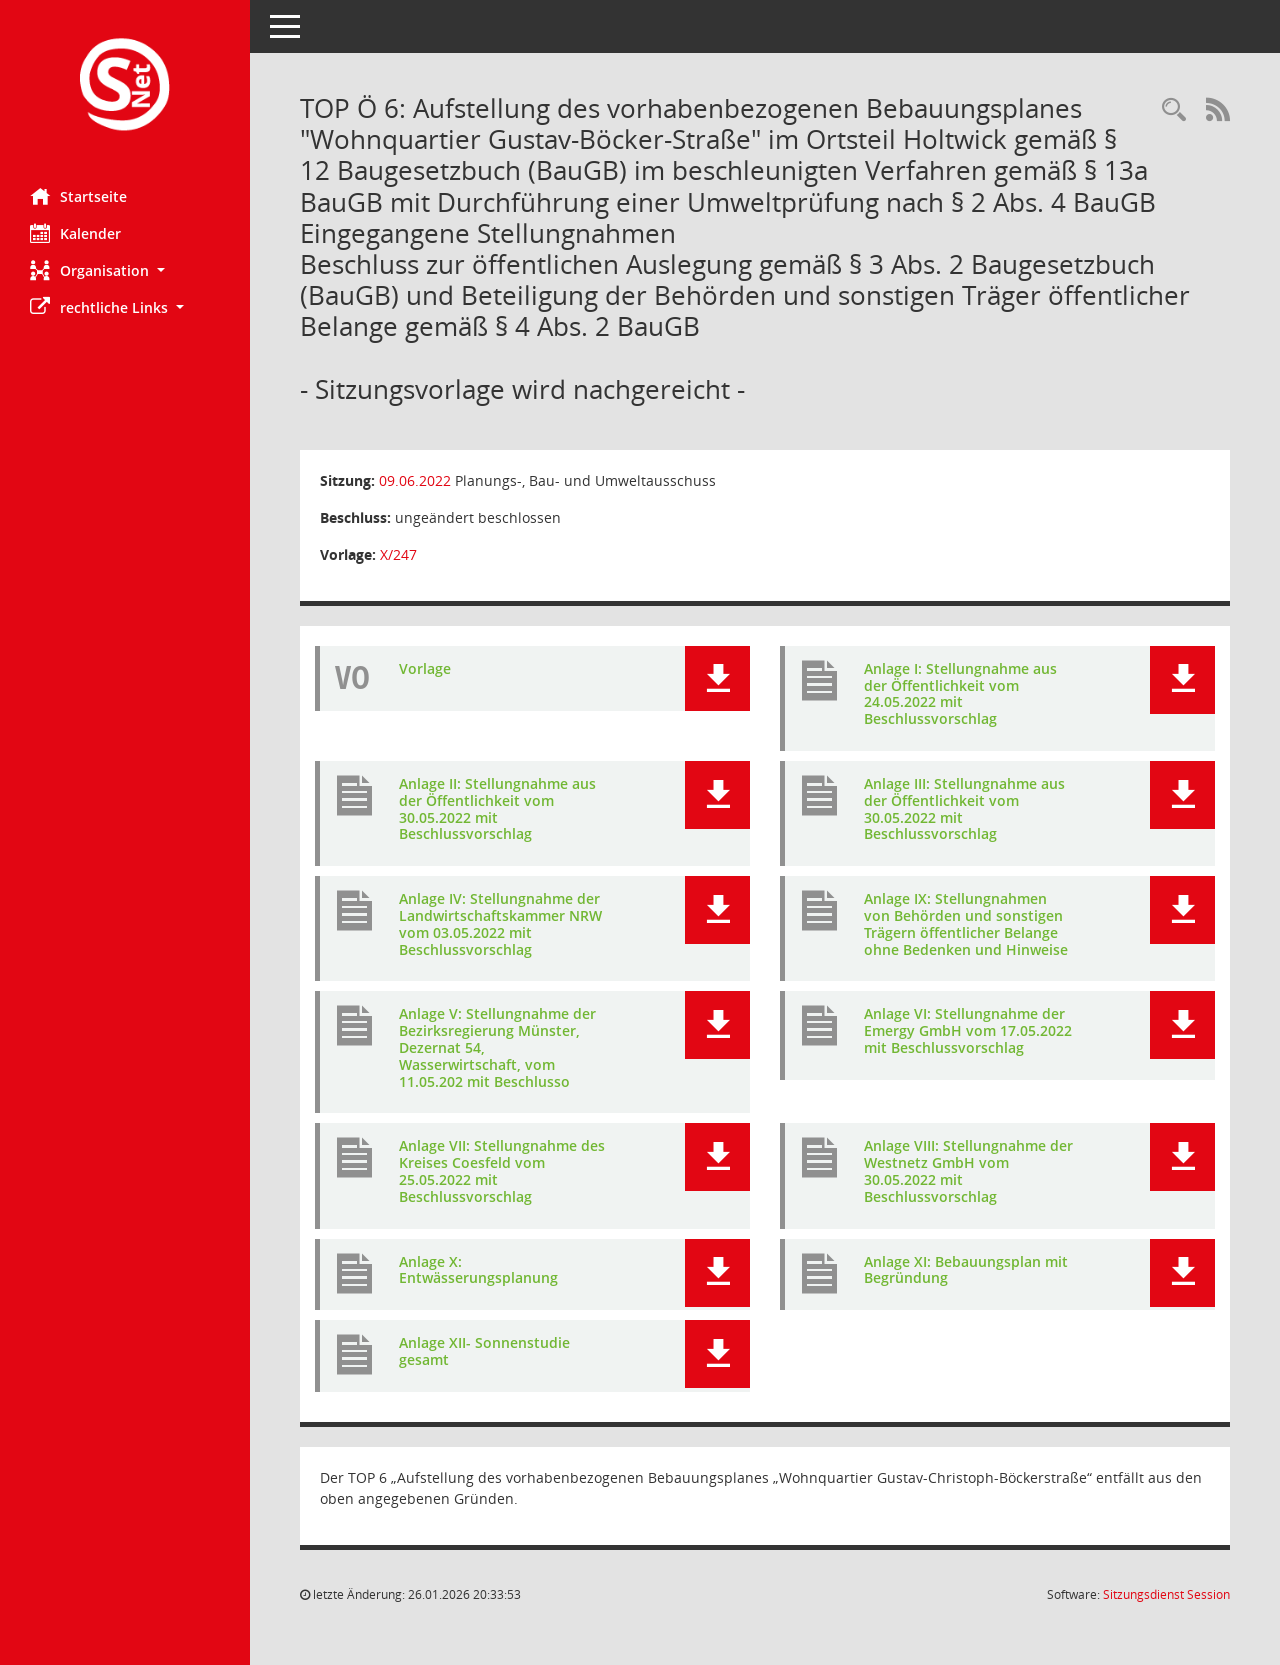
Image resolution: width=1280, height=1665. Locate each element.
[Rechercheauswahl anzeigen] (1174, 110)
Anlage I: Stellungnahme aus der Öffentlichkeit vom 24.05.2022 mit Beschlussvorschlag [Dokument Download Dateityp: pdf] (960, 693)
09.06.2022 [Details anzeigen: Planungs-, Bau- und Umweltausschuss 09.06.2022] (415, 480)
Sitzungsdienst (1166, 1594)
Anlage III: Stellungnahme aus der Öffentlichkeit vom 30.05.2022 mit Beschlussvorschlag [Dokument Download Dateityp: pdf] (964, 808)
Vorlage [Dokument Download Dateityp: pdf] (425, 668)
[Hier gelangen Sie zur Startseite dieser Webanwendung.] (125, 86)
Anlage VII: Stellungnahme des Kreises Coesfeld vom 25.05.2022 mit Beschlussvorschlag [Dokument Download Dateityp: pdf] (502, 1170)
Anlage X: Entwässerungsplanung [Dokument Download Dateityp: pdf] (478, 1270)
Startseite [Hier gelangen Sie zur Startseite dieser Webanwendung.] (78, 196)
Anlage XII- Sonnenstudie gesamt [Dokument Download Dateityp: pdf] (484, 1351)
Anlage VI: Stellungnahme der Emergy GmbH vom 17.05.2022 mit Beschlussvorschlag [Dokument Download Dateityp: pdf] (968, 1030)
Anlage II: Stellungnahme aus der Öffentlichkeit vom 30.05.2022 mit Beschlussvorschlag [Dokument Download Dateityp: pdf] (497, 808)
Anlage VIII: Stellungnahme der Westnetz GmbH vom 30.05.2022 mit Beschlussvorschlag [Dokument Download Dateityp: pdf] (968, 1170)
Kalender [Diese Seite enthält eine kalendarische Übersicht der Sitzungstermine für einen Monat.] (75, 233)
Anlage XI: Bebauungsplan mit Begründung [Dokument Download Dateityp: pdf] (966, 1270)
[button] (125, 270)
